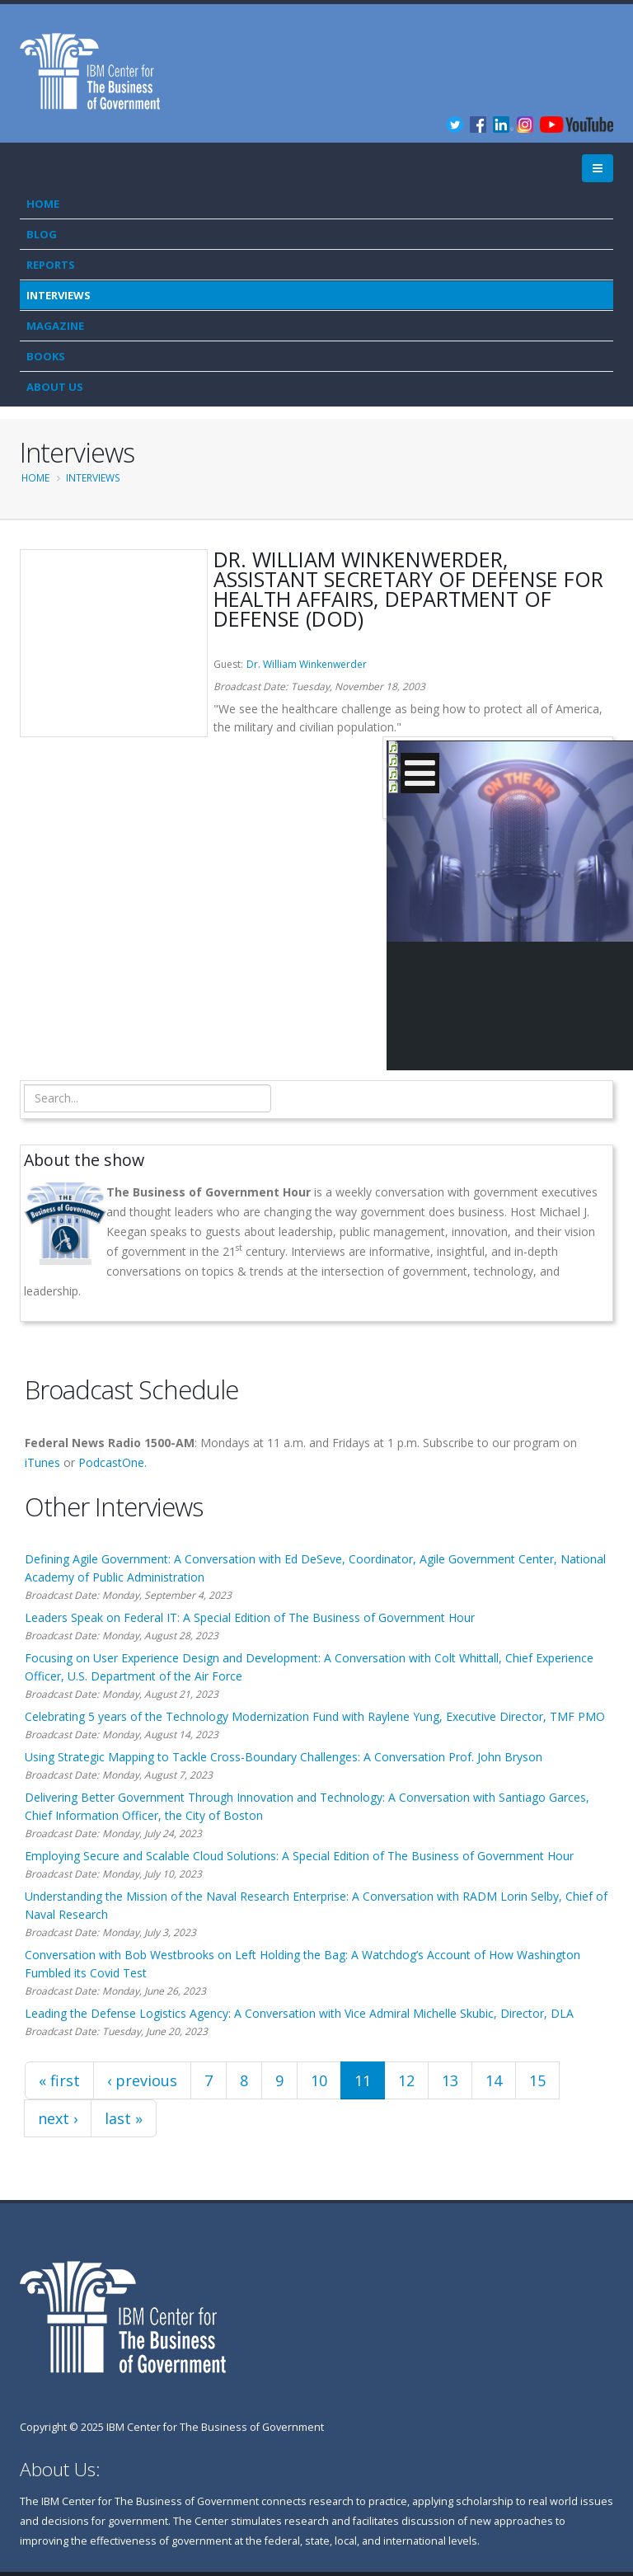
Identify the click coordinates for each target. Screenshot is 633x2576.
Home (42, 203)
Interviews (58, 295)
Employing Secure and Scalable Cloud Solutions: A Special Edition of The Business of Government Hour (299, 1856)
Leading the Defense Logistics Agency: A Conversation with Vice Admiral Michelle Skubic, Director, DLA (299, 2013)
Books (45, 356)
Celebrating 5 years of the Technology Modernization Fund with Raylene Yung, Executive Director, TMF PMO (315, 1716)
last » (124, 2118)
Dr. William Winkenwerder (306, 664)
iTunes (42, 1462)
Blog (41, 234)
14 (493, 2080)
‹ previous (142, 2080)
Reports (50, 264)
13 (450, 2080)
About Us (54, 386)
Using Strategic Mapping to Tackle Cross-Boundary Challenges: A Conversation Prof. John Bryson (283, 1757)
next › (57, 2118)
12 (406, 2080)
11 (362, 2080)
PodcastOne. (112, 1462)
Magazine (55, 325)
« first (59, 2080)
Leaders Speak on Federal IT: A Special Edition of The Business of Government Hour (250, 1617)
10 (319, 2080)
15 (537, 2080)
